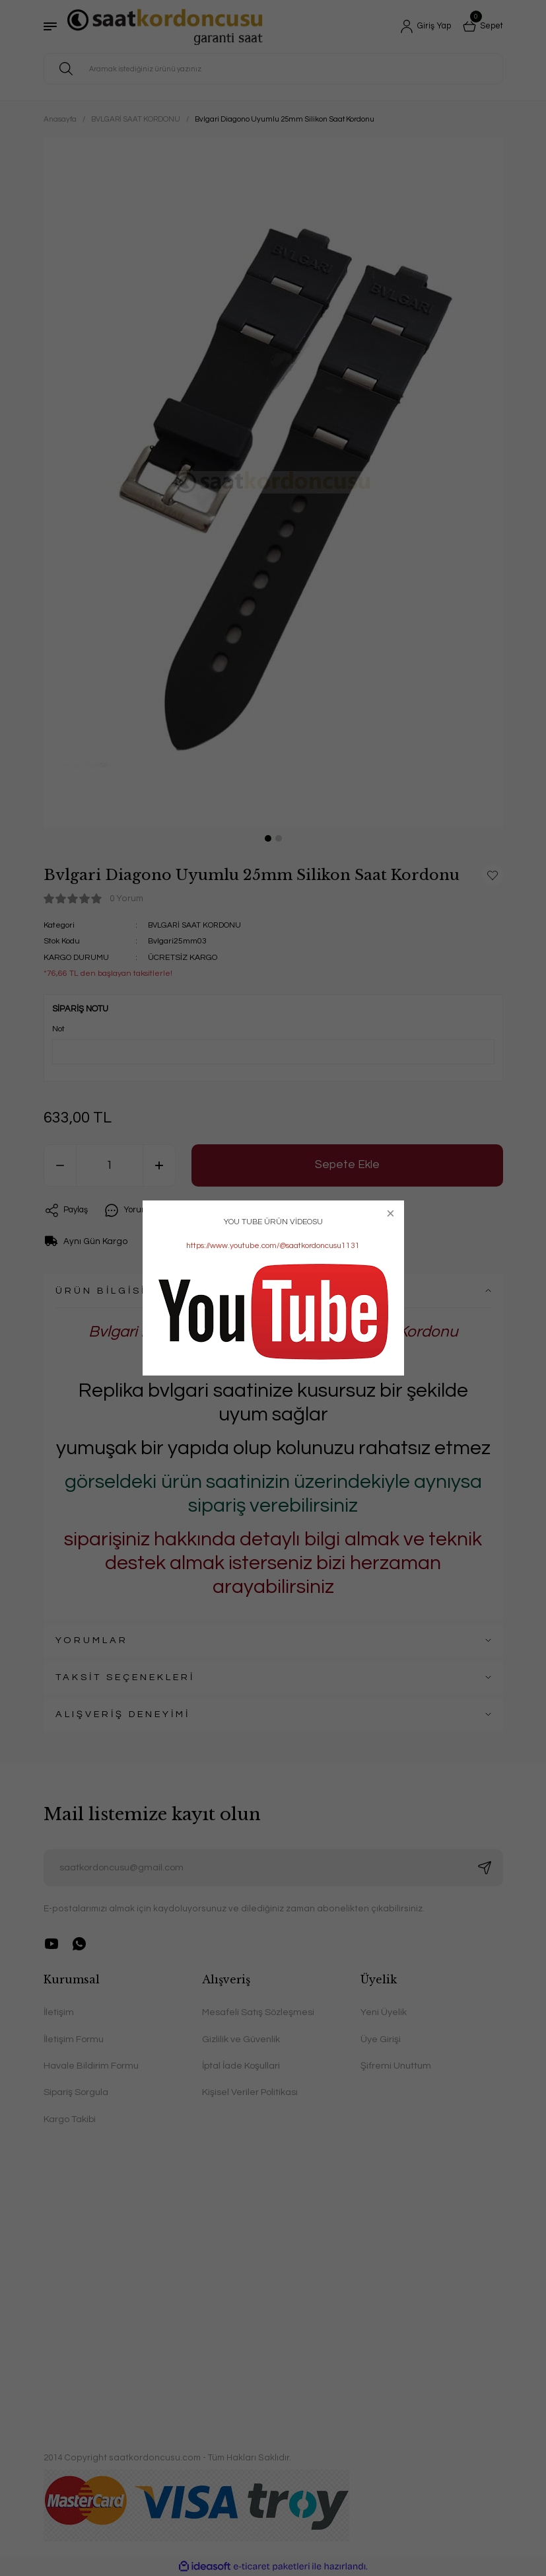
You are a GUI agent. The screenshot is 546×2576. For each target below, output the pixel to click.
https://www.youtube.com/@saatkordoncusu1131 (273, 1245)
